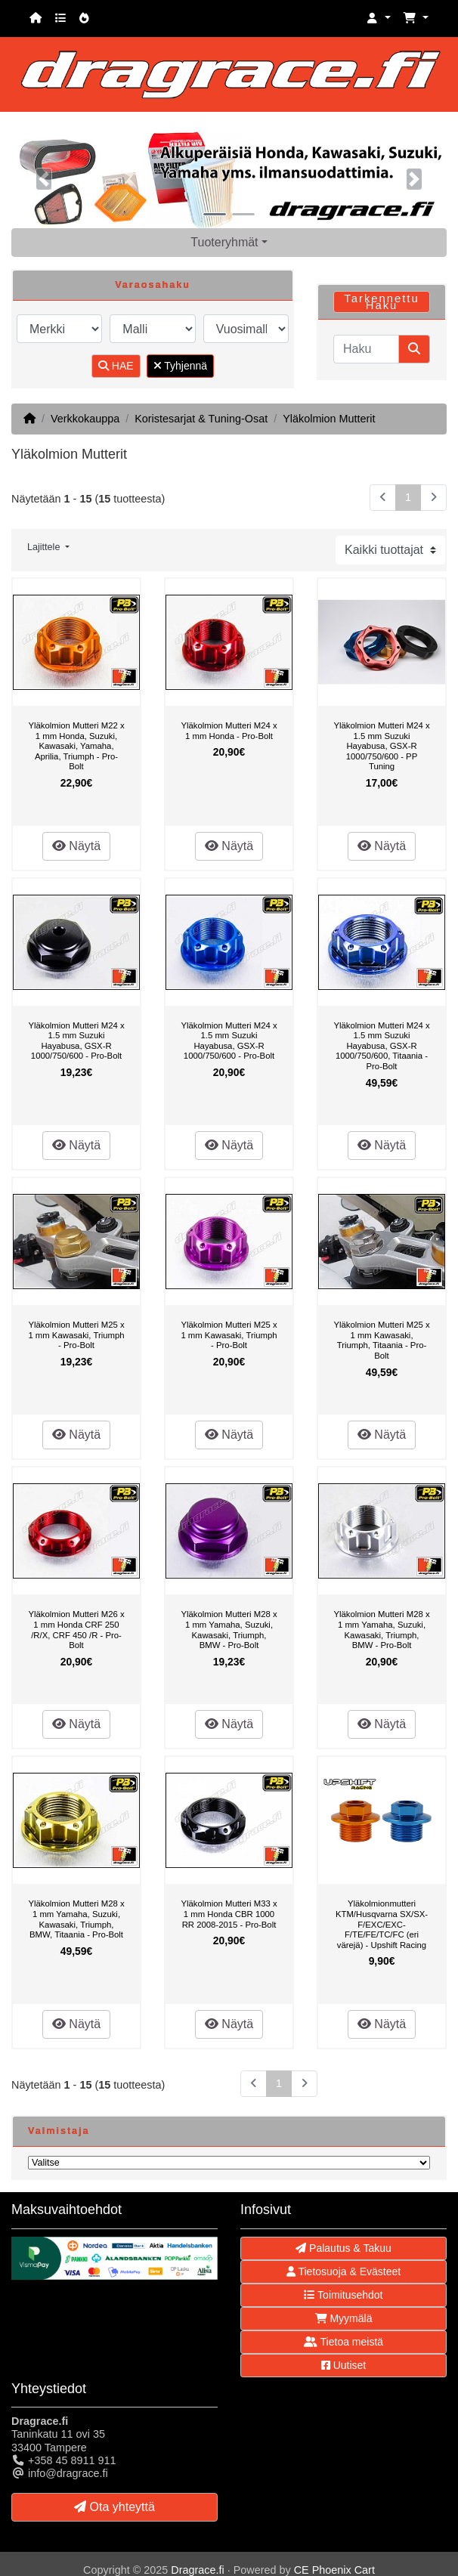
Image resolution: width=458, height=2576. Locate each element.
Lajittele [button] (45, 547)
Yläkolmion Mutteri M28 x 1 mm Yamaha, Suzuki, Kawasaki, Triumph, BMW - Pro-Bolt (229, 1630)
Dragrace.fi (197, 2570)
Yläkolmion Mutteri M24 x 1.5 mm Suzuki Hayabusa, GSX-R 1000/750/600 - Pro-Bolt (76, 1041)
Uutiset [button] (343, 2365)
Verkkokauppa (85, 419)
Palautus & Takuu (343, 2248)
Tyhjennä (180, 366)
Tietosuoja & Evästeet (343, 2271)
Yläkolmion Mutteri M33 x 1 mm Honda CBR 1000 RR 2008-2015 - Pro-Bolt (229, 1913)
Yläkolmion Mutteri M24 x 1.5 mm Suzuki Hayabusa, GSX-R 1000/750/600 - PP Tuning (381, 746)
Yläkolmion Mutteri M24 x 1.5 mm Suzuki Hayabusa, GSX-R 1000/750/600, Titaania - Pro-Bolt (381, 1046)
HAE (116, 366)
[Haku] (366, 349)
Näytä (76, 846)
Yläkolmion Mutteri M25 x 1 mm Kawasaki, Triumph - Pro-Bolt (76, 1335)
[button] (379, 18)
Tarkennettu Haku (381, 301)
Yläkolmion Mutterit (329, 419)
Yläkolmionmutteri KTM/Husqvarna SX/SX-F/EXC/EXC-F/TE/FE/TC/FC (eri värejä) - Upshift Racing (382, 1924)
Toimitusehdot (343, 2295)
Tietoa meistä (343, 2342)
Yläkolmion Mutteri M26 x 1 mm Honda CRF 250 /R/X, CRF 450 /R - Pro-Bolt (76, 1630)
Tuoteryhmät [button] (224, 242)
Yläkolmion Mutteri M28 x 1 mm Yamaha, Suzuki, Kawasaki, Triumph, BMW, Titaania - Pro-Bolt (76, 1919)
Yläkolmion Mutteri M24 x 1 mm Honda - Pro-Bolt (229, 731)
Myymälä (344, 2318)
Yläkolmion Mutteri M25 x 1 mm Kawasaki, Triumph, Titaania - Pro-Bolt (381, 1340)
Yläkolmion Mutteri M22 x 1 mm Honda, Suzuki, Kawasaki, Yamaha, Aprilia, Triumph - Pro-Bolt (76, 746)
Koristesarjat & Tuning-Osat (201, 419)
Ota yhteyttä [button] (114, 2506)
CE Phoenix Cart (334, 2570)
